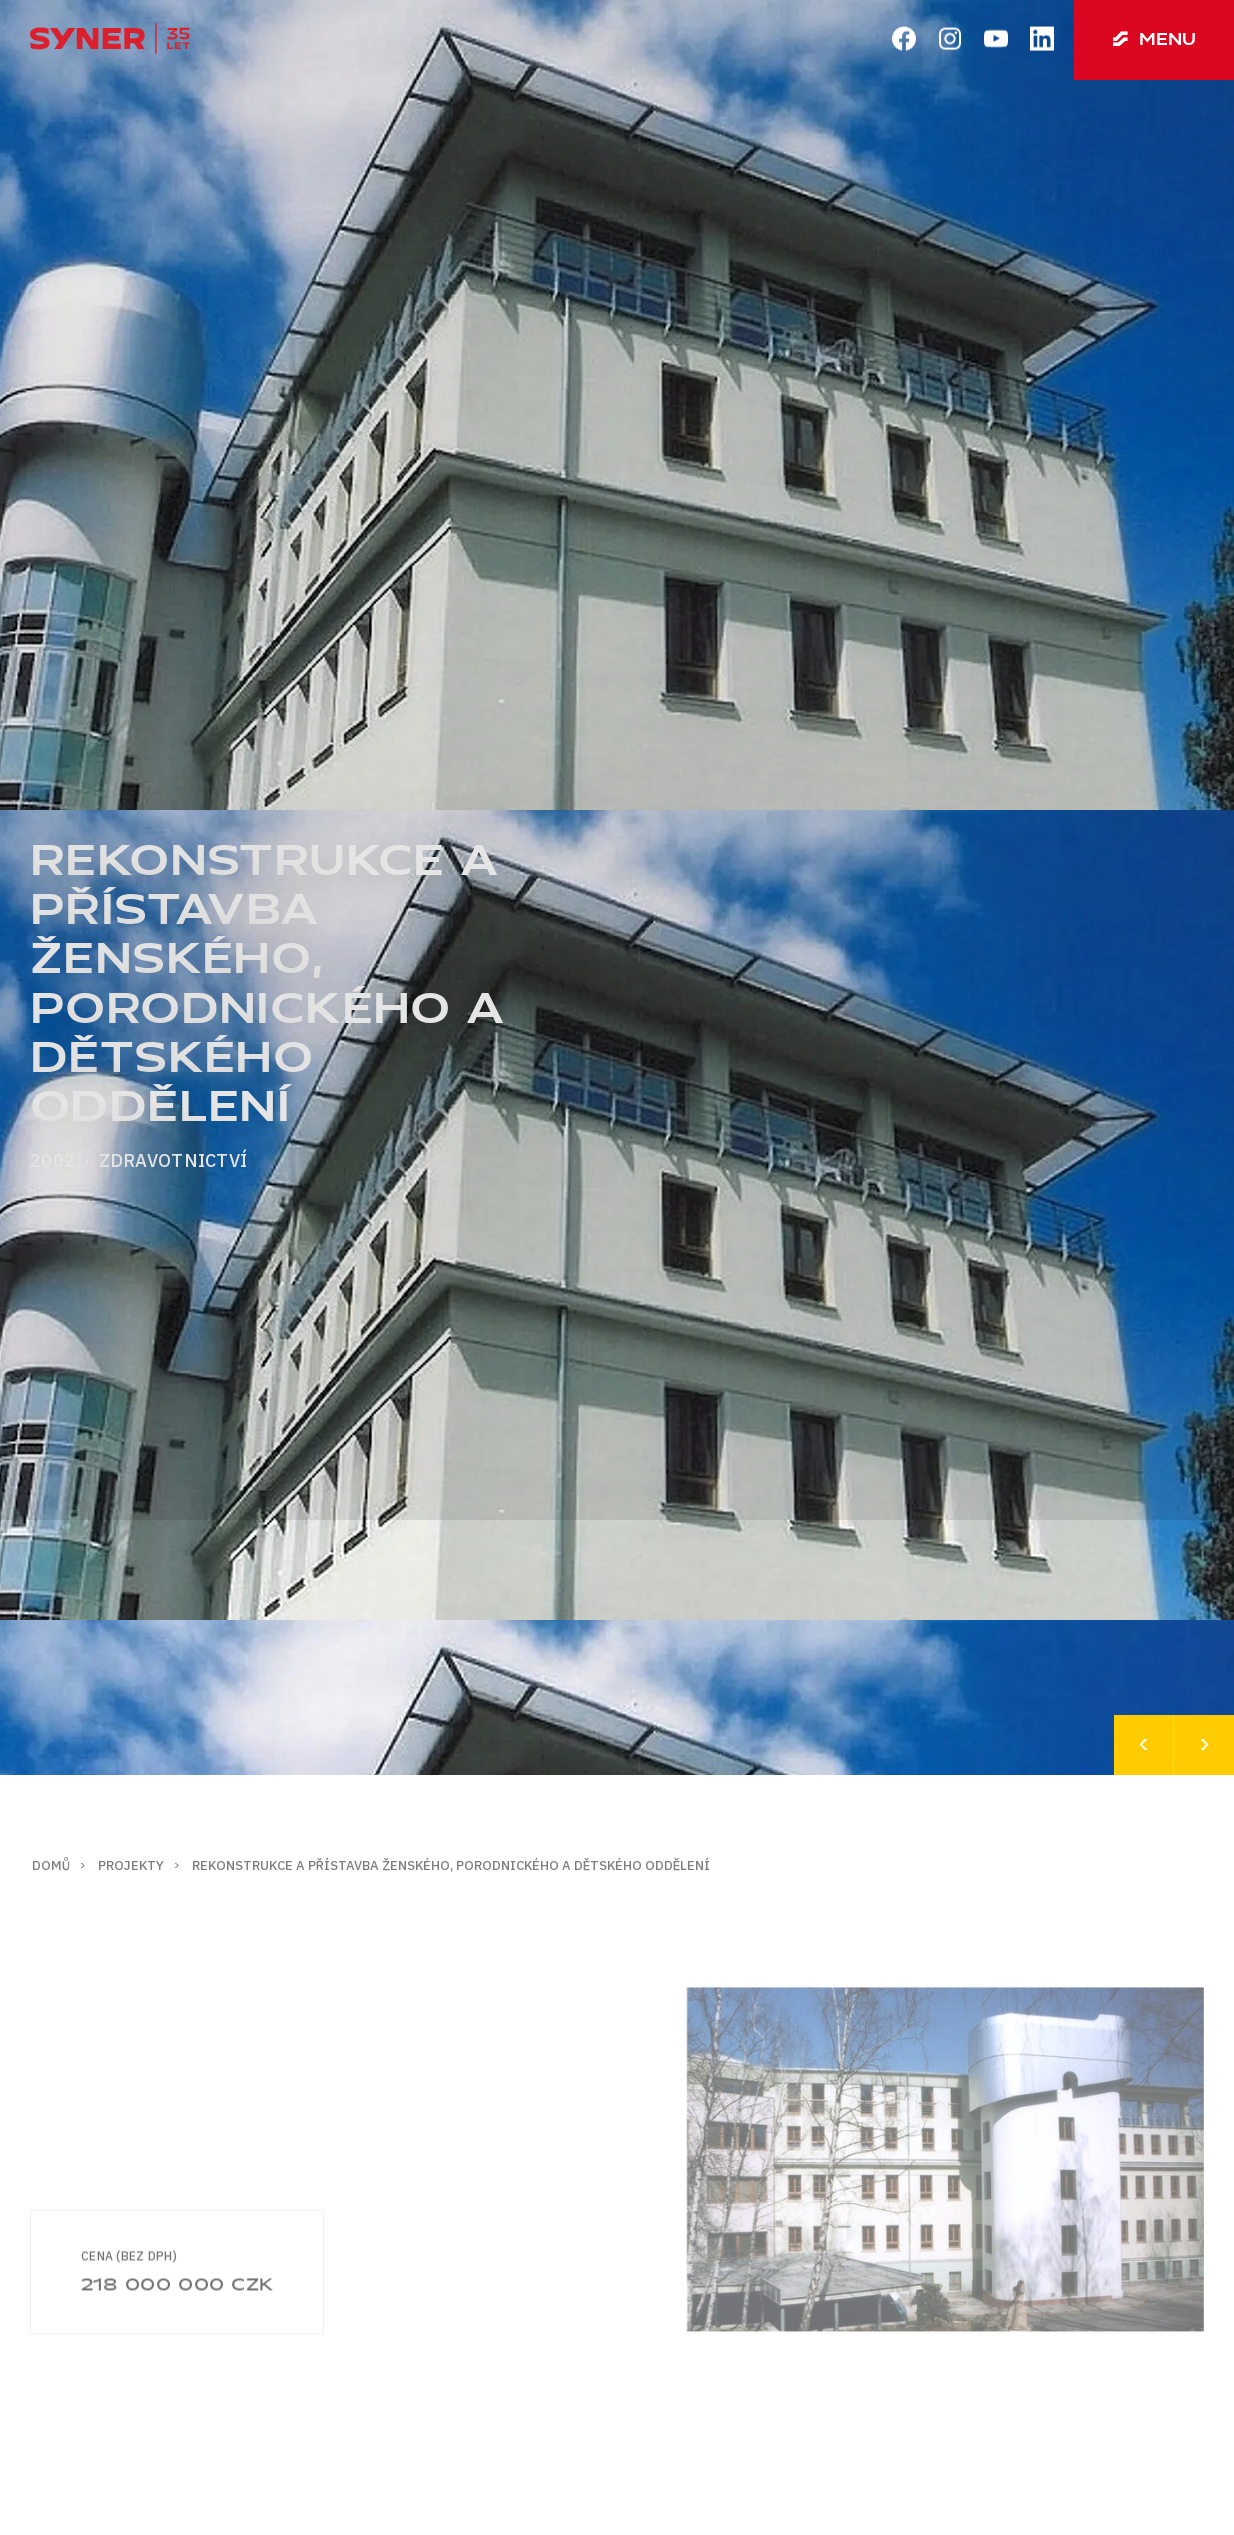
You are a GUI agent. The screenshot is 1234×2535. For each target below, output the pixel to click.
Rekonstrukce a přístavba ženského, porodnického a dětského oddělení (451, 1865)
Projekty (131, 1865)
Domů (51, 1865)
